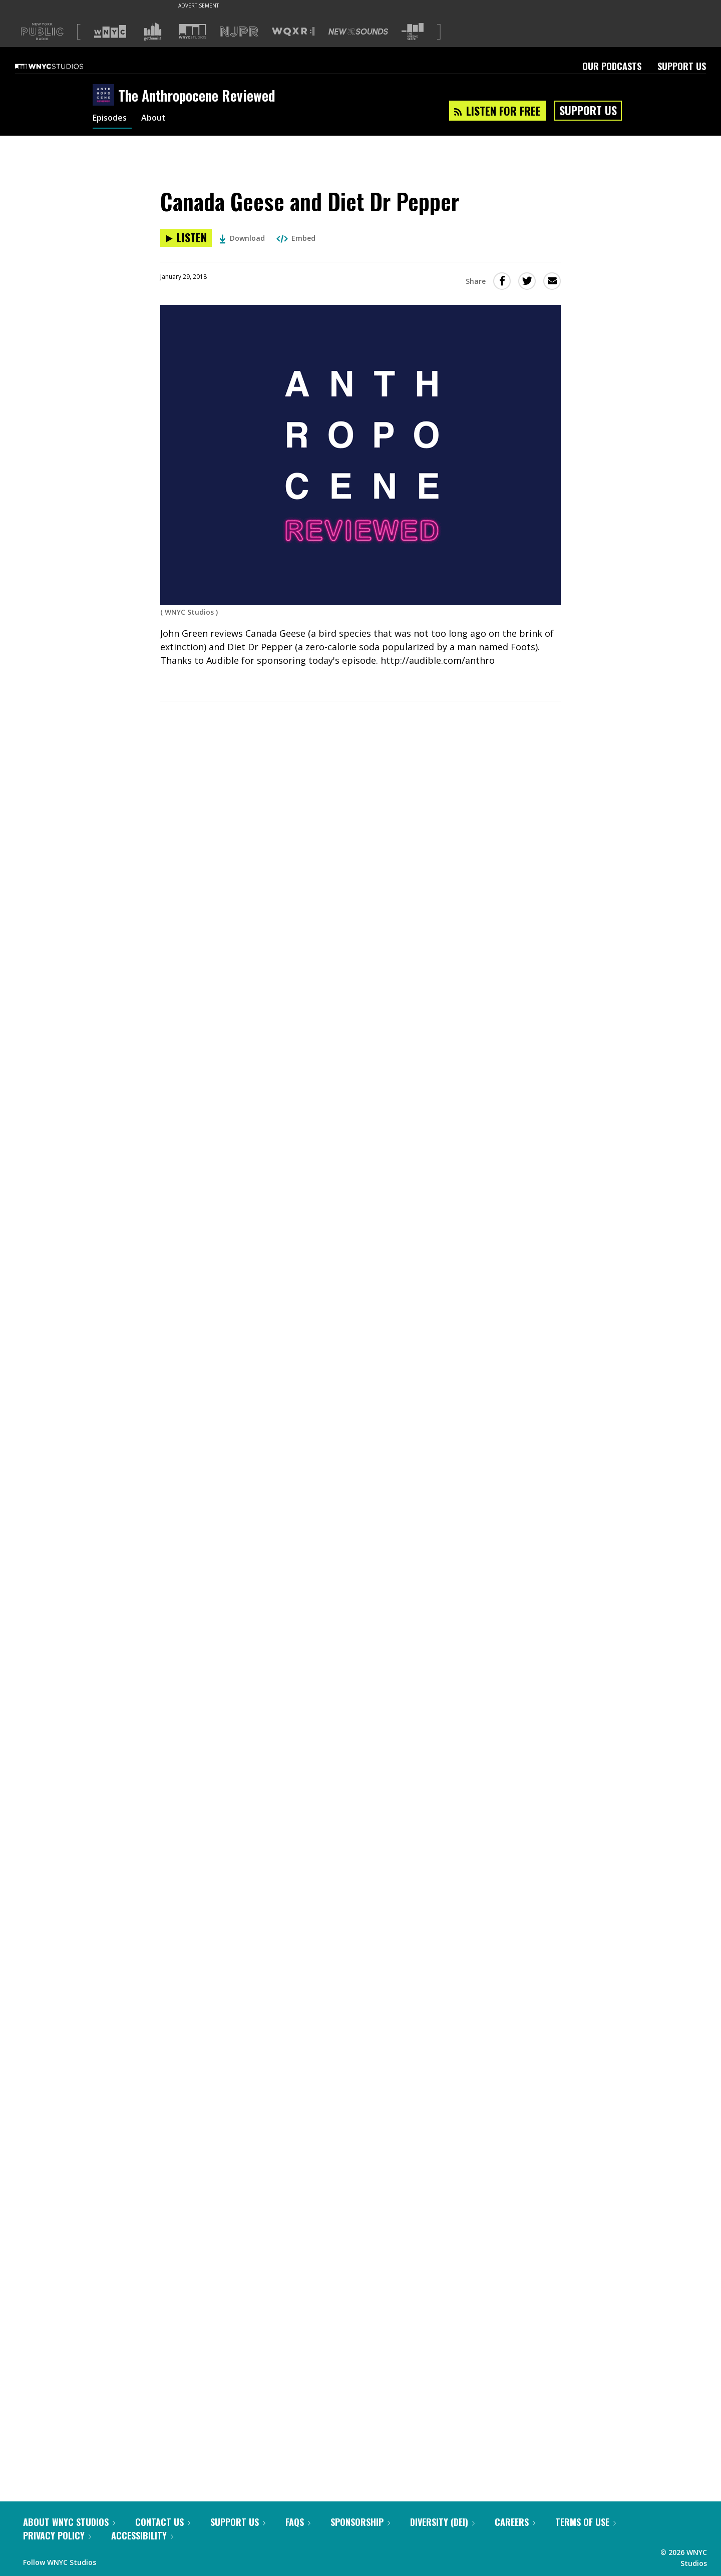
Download (242, 238)
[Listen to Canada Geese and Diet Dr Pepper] (186, 238)
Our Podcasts (611, 66)
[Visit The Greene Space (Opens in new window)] (413, 32)
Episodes (112, 119)
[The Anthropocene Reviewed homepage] (105, 95)
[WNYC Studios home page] (61, 66)
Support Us (681, 66)
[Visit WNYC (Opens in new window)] (110, 31)
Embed (295, 238)
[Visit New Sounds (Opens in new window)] (358, 31)
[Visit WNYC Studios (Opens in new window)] (192, 31)
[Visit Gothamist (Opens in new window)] (152, 32)
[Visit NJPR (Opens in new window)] (239, 32)
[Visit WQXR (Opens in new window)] (293, 32)
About (159, 119)
